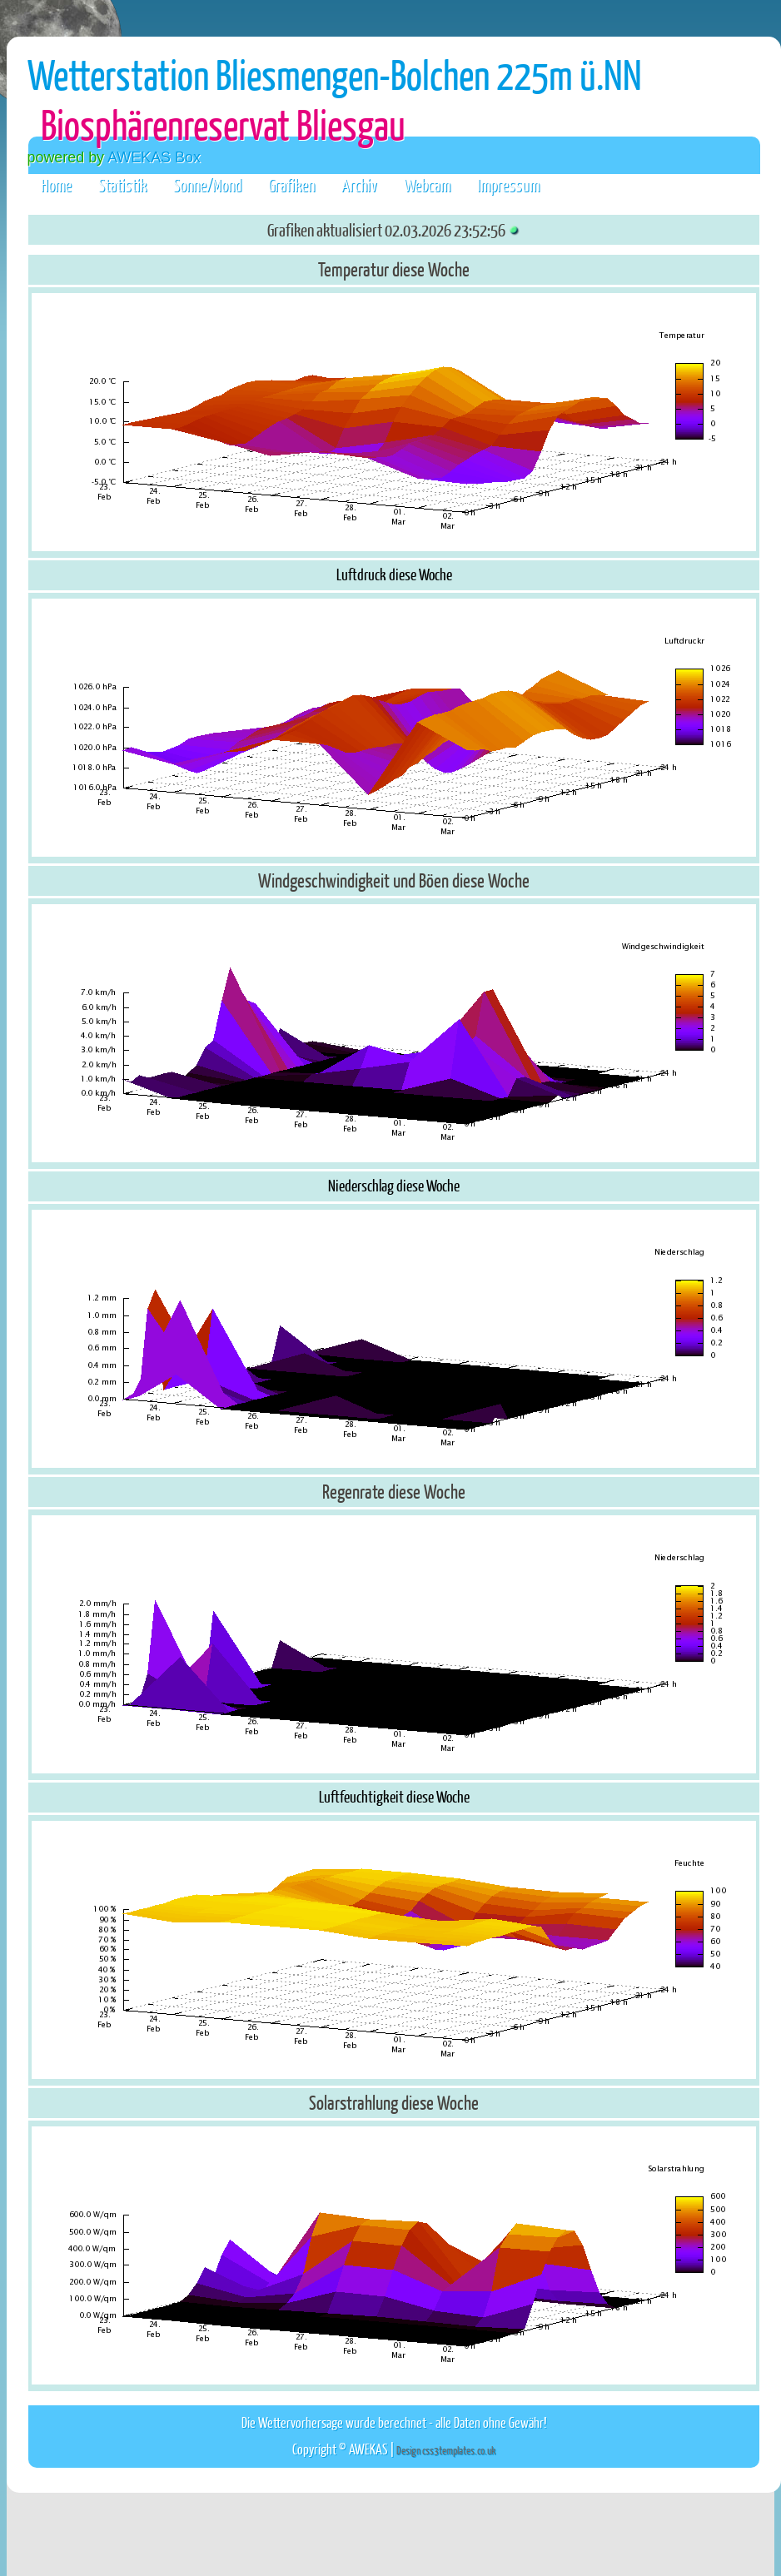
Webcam (427, 184)
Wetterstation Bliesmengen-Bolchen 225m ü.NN (334, 98)
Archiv (359, 184)
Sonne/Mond (207, 184)
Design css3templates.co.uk (445, 2450)
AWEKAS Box (154, 157)
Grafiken (296, 184)
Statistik (122, 184)
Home (56, 184)
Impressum (508, 184)
